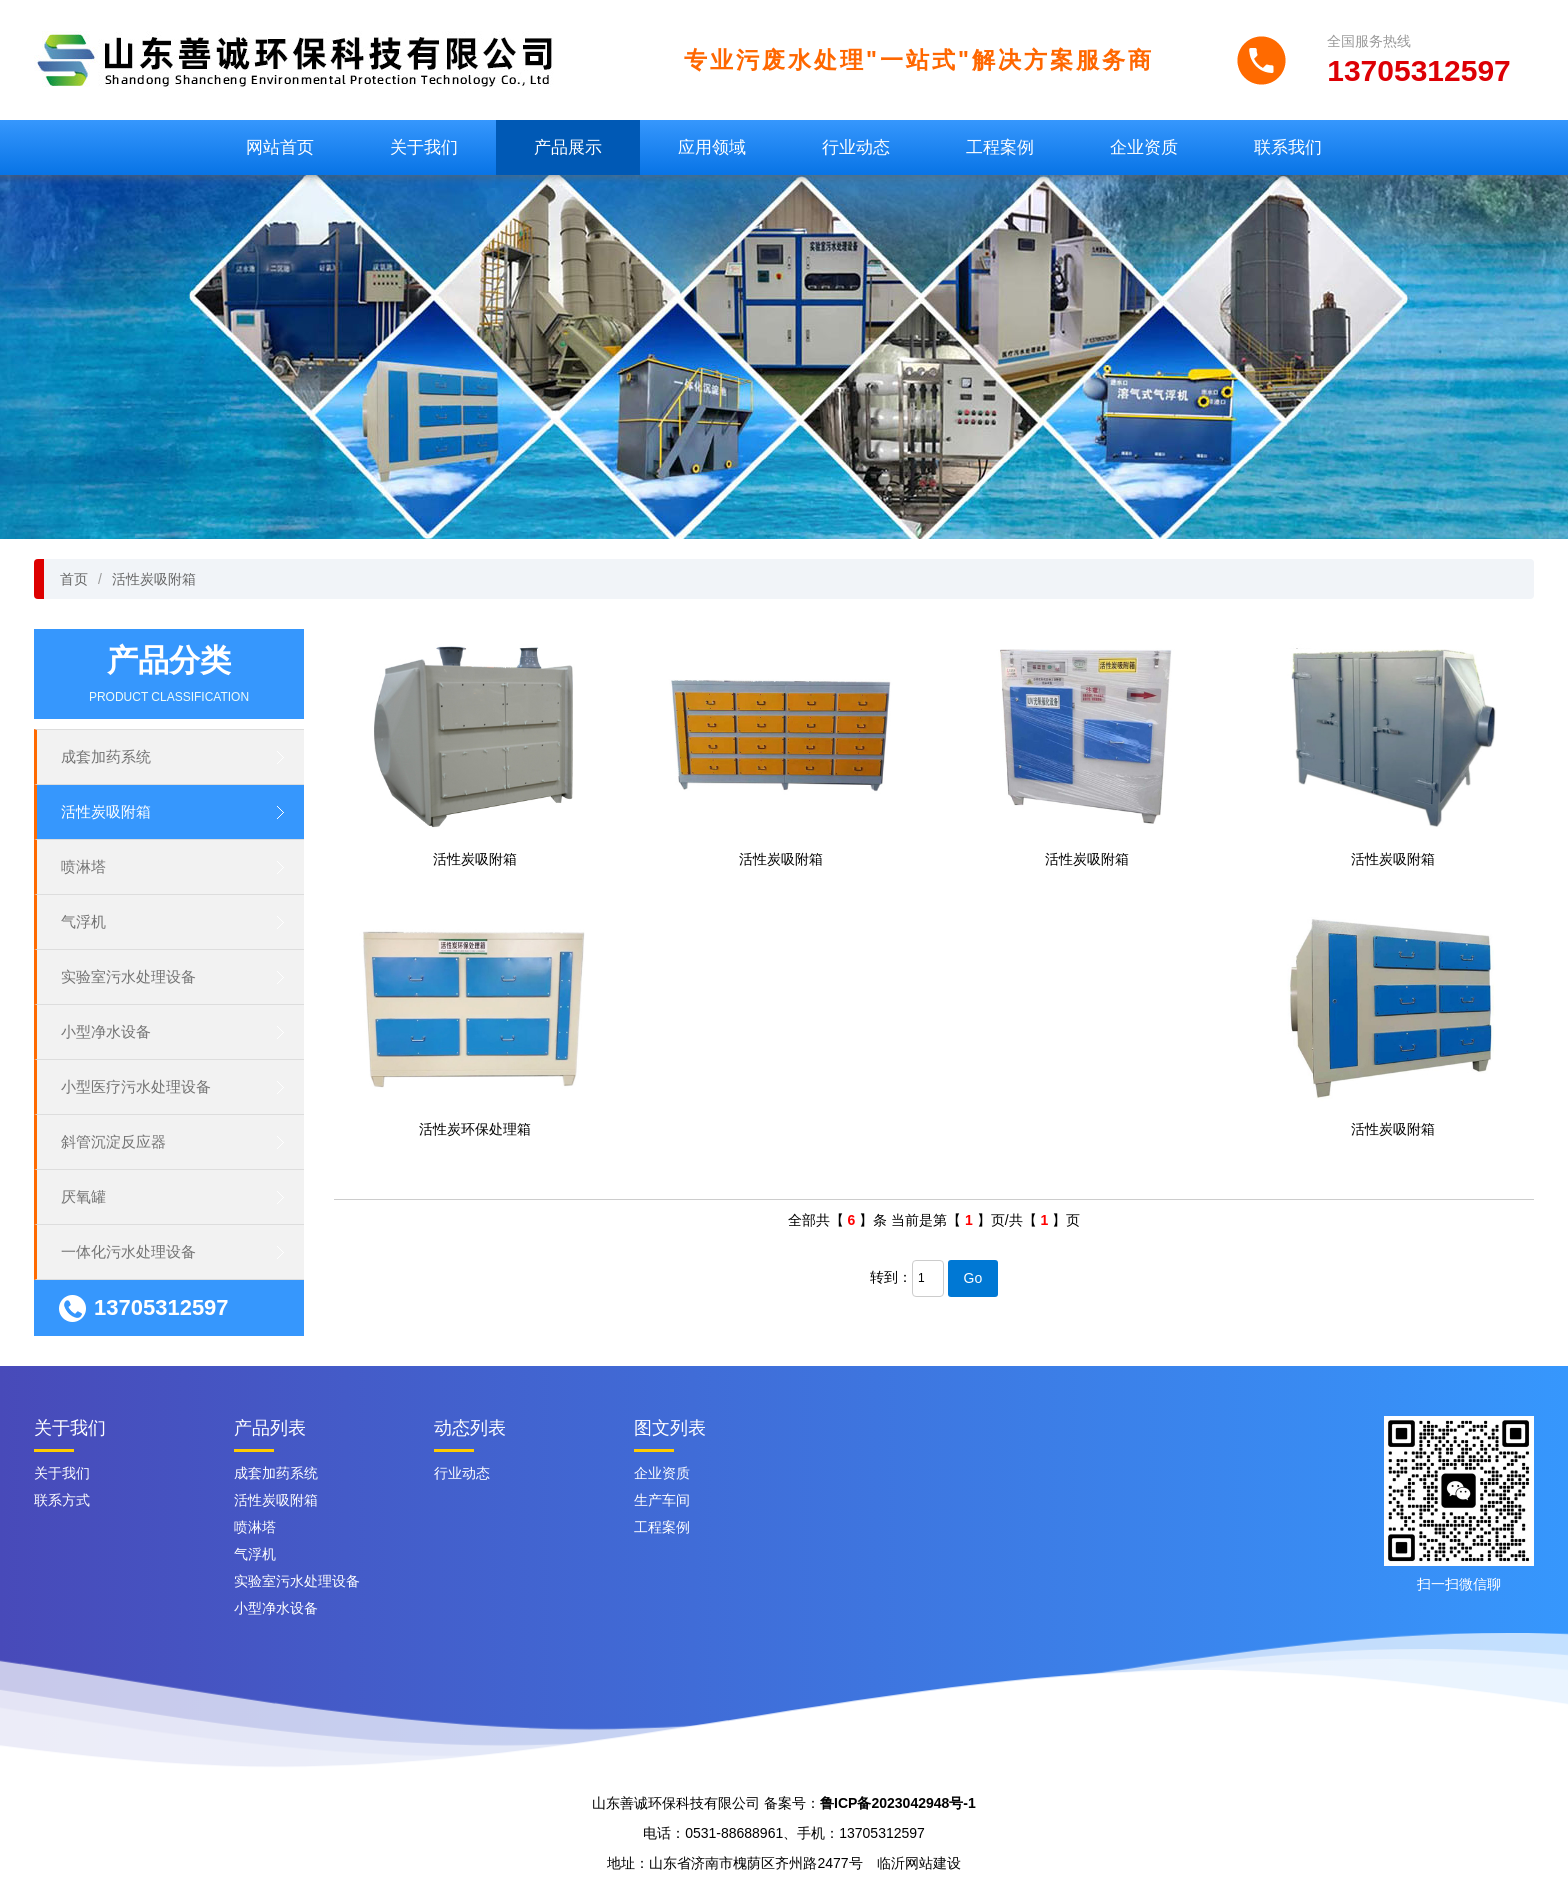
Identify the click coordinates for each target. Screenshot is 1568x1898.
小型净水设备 (106, 1031)
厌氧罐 (83, 1196)
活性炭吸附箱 (154, 579)
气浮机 (83, 921)
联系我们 (1288, 147)
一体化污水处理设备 (128, 1251)
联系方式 (62, 1500)
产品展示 (568, 147)
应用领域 (712, 147)
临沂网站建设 (919, 1863)
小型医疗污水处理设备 (136, 1086)
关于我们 (424, 147)
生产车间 (662, 1500)
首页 (74, 579)
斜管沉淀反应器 (113, 1141)
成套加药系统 (106, 756)
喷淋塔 (83, 866)
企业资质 (1144, 147)
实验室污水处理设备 (128, 976)
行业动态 (856, 147)
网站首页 (280, 147)
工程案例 (1000, 147)
